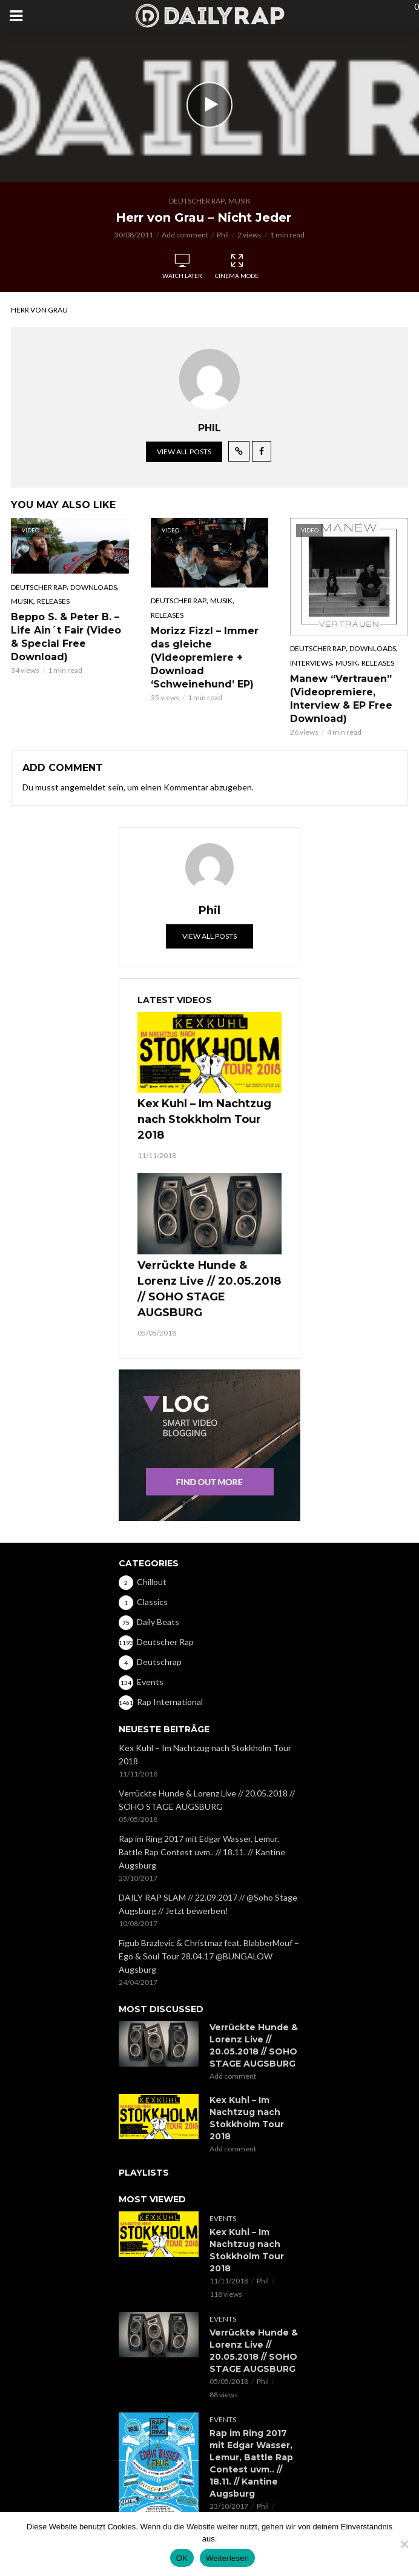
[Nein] (404, 2544)
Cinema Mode (237, 266)
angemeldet (83, 787)
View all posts (184, 451)
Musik (239, 200)
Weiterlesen (227, 2558)
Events (223, 2218)
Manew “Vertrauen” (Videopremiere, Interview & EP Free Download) (341, 698)
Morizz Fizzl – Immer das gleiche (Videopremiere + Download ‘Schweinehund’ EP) (205, 657)
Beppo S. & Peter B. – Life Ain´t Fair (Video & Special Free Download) (66, 637)
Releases (53, 601)
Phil (223, 234)
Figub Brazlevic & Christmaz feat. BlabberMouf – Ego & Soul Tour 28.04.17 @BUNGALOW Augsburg (209, 1956)
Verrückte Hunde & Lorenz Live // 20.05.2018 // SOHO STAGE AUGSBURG (209, 1289)
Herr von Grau (39, 309)
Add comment (185, 234)
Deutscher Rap (197, 200)
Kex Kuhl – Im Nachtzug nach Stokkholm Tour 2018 (204, 1119)
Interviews (311, 662)
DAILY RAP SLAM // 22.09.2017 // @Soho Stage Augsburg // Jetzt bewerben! (208, 1904)
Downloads (93, 587)
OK (182, 2558)
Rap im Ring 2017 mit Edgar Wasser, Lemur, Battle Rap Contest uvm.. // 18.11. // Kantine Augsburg (202, 1851)
